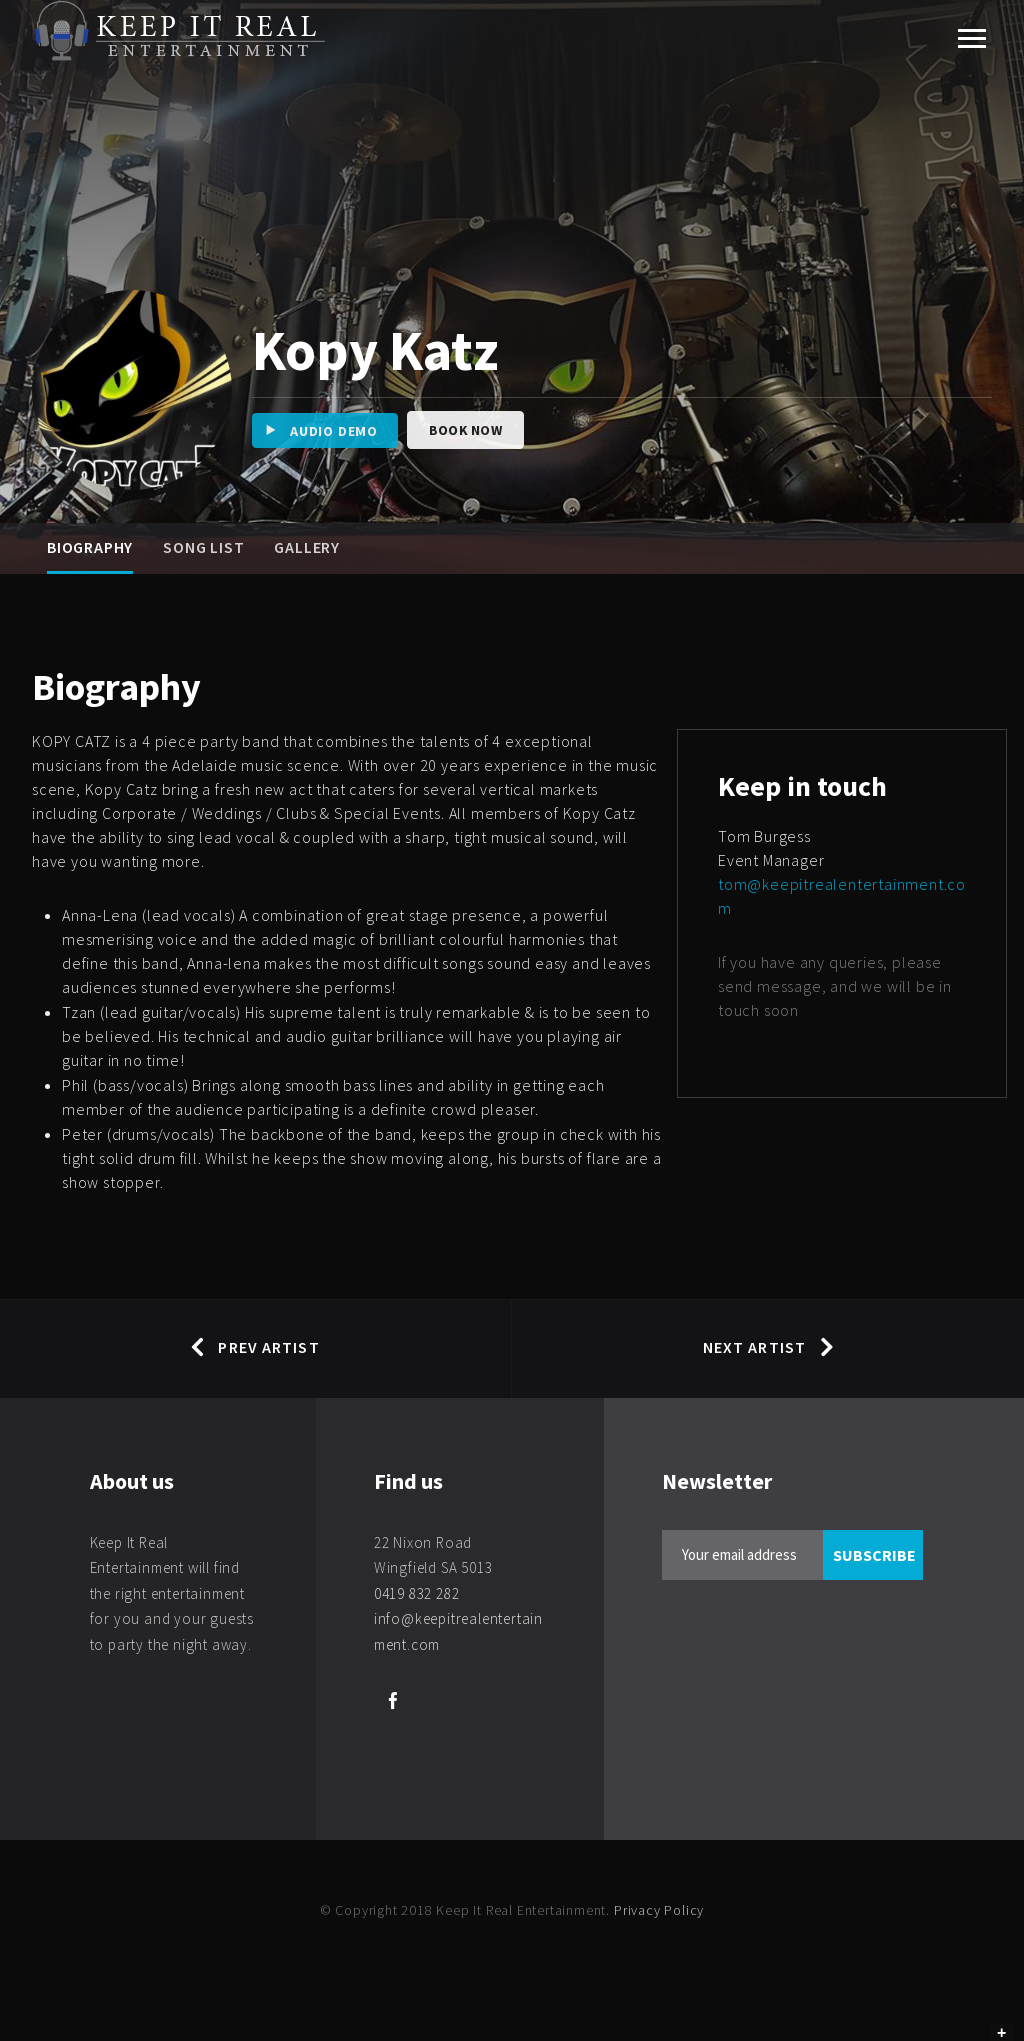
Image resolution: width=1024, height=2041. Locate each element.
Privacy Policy (659, 1910)
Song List (203, 547)
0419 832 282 (417, 1593)
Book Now (465, 430)
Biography (90, 547)
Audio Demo (315, 430)
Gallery (307, 547)
